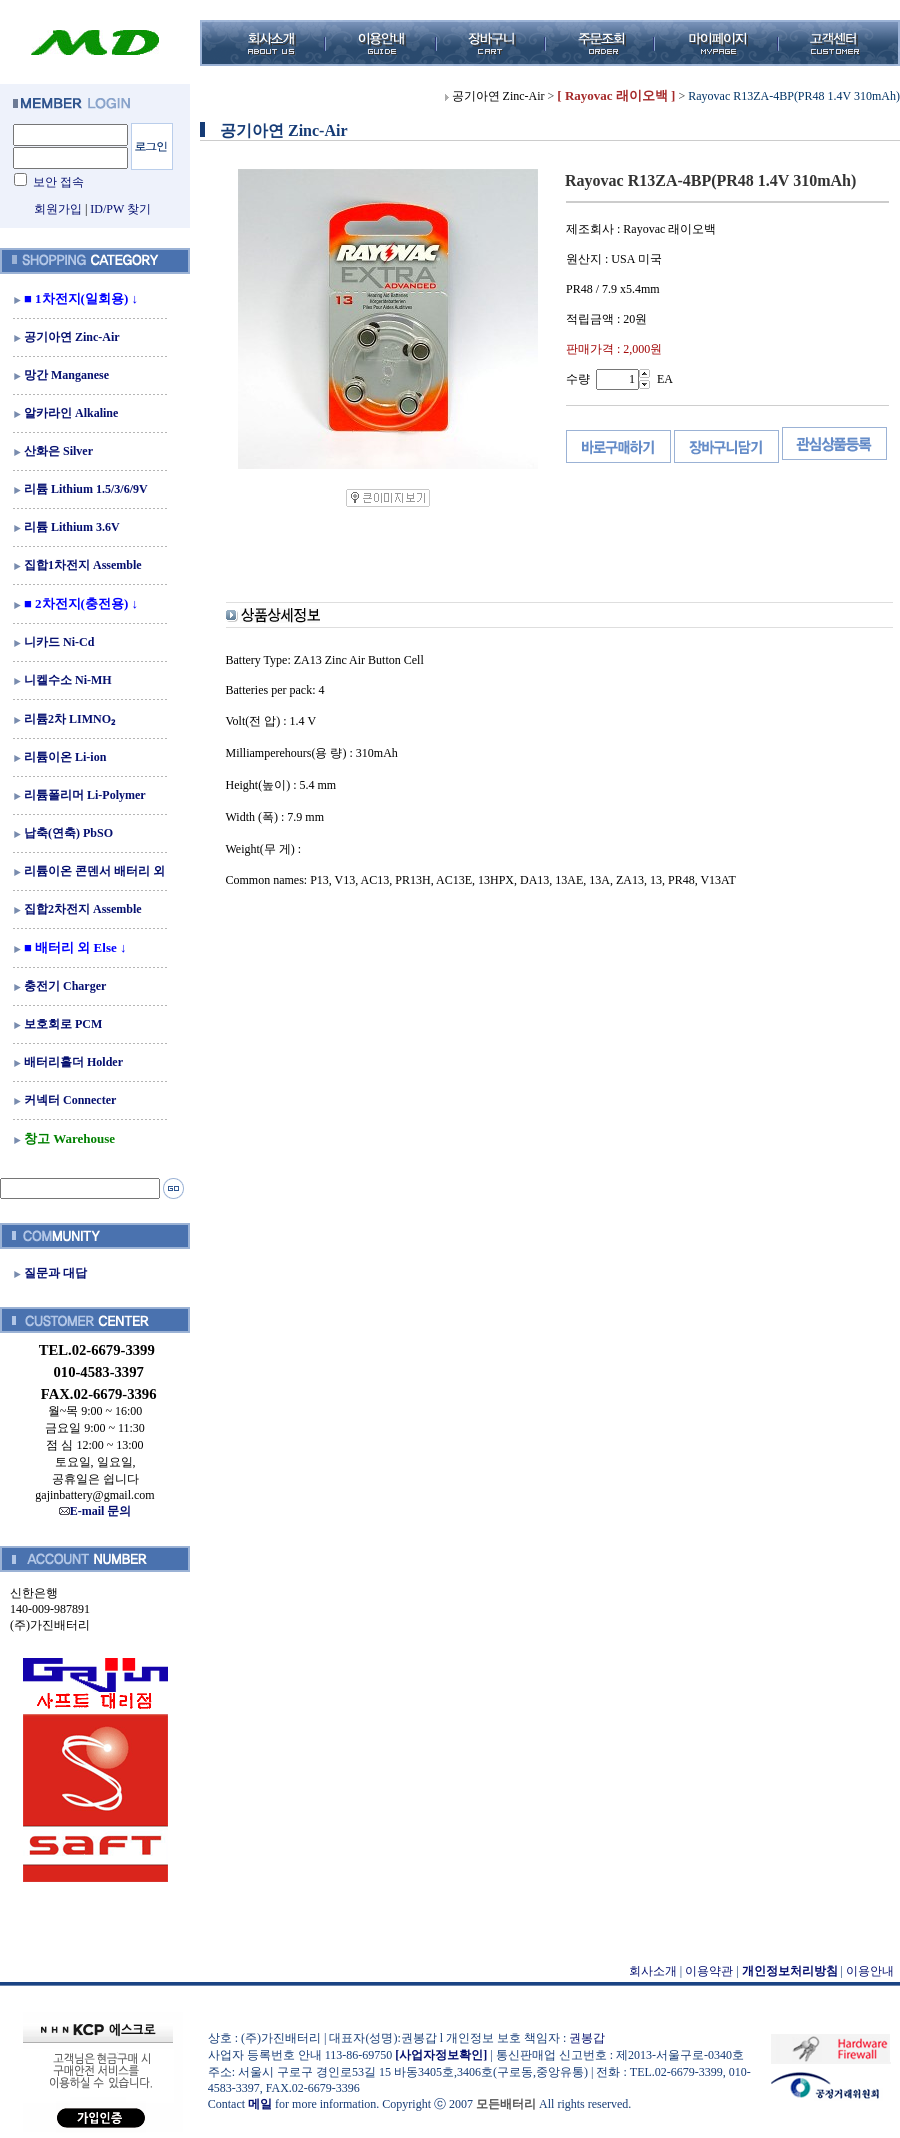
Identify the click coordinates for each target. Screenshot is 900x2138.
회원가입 (58, 209)
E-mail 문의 (95, 1511)
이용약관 (709, 1971)
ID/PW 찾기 (120, 209)
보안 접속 (58, 182)
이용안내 (870, 1971)
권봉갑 (587, 2038)
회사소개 (653, 1971)
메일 (260, 2104)
